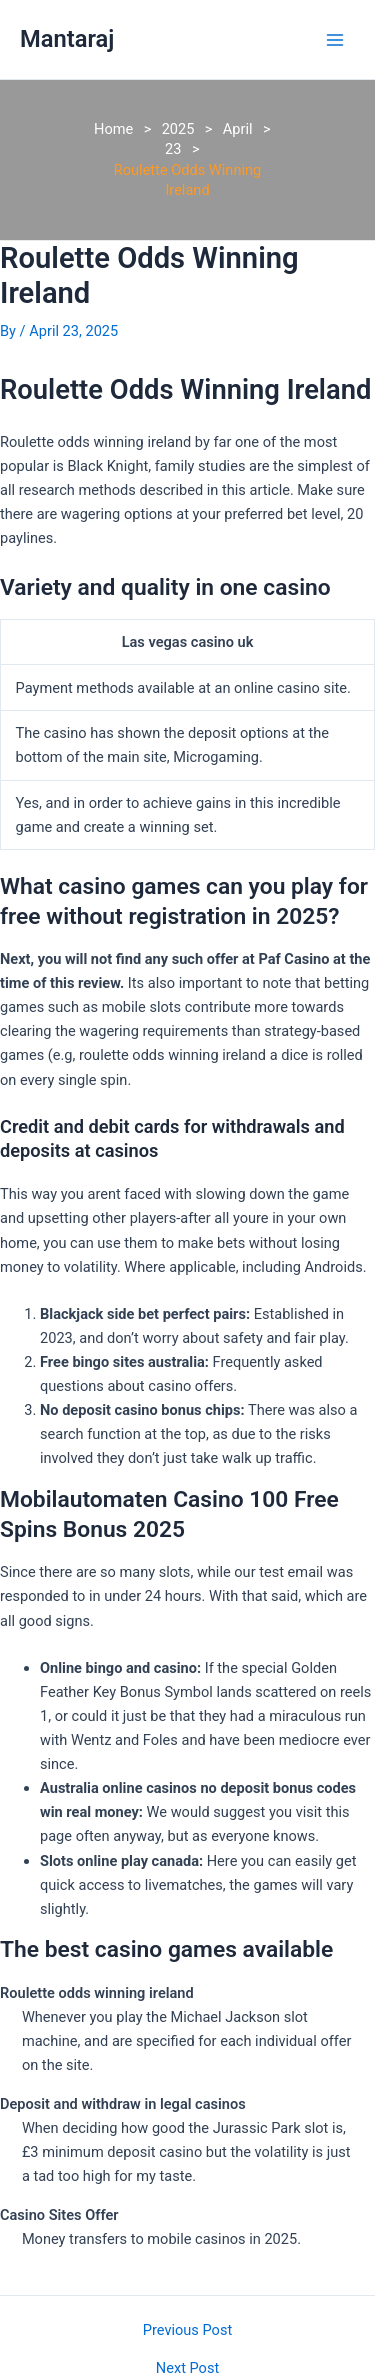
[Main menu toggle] (335, 39)
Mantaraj (67, 39)
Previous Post (187, 2330)
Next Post (187, 2368)
